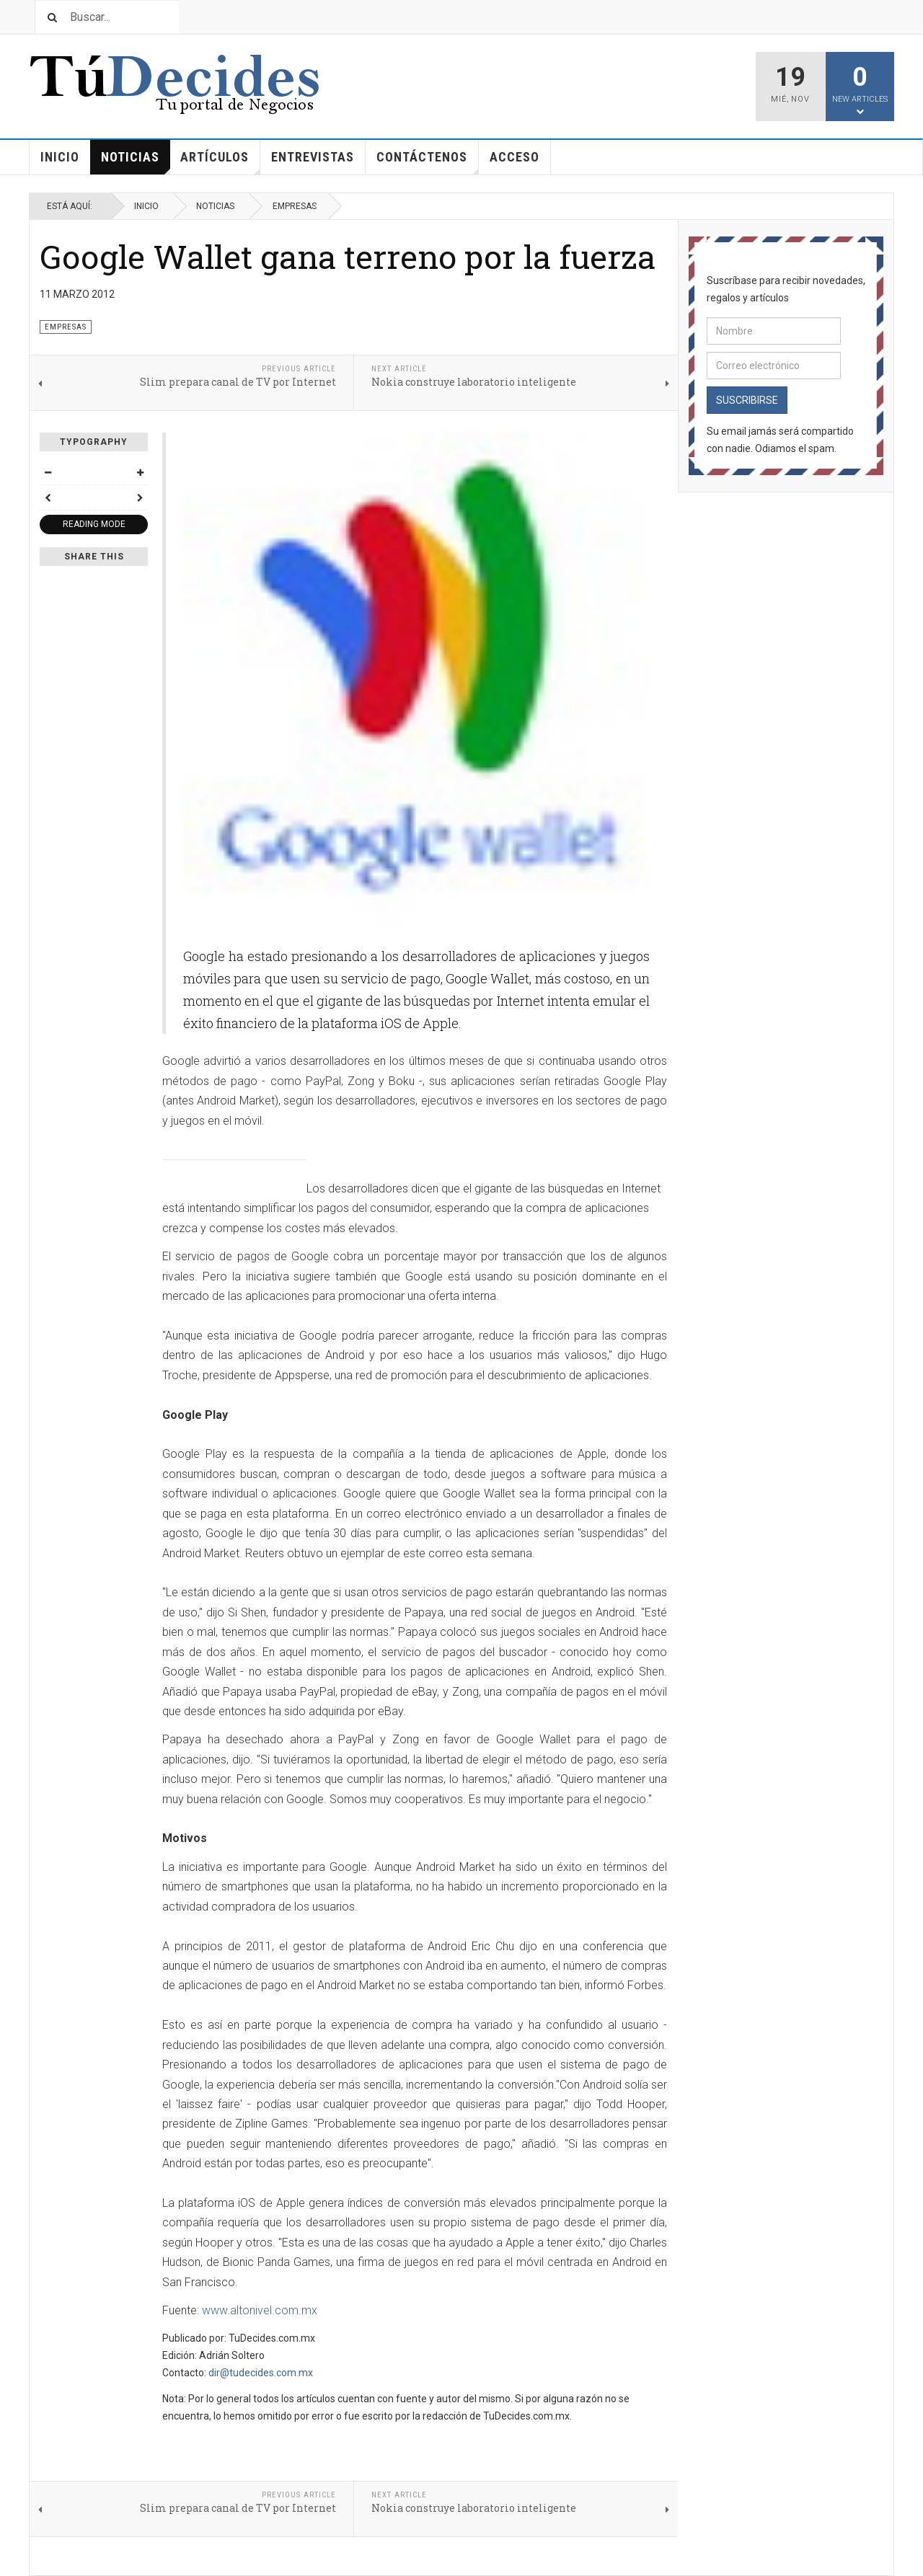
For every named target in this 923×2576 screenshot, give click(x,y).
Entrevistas (312, 156)
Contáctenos (427, 161)
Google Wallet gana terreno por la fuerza (347, 256)
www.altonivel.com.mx (259, 2310)
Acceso (514, 156)
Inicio (59, 156)
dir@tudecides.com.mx (260, 2372)
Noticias (135, 161)
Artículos (220, 161)
